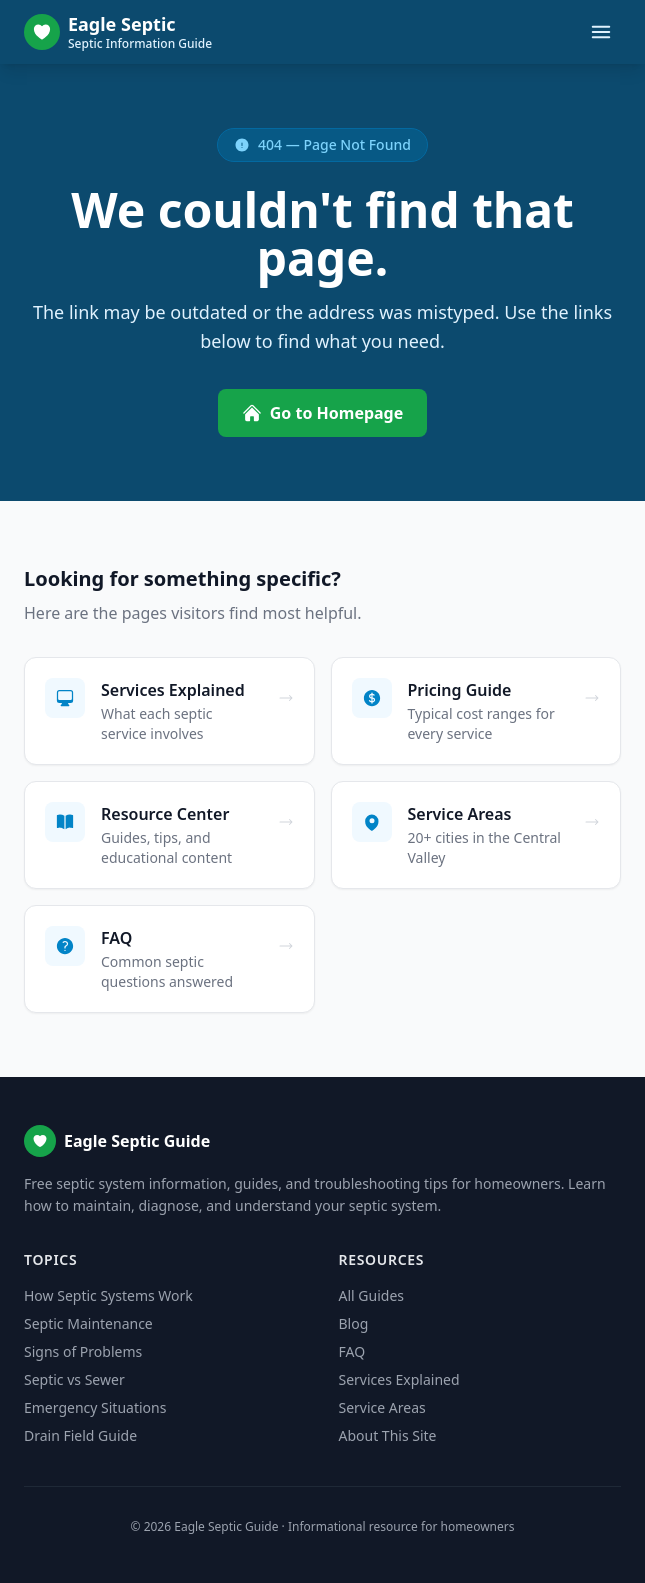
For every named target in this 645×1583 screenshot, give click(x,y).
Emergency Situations (95, 1407)
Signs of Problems (83, 1351)
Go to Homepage (323, 413)
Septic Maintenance (88, 1323)
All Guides (371, 1295)
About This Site (388, 1435)
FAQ (352, 1351)
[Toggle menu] (601, 32)
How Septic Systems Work (108, 1295)
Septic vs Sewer (74, 1379)
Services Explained (399, 1379)
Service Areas (382, 1407)
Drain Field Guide (80, 1435)
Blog (354, 1323)
